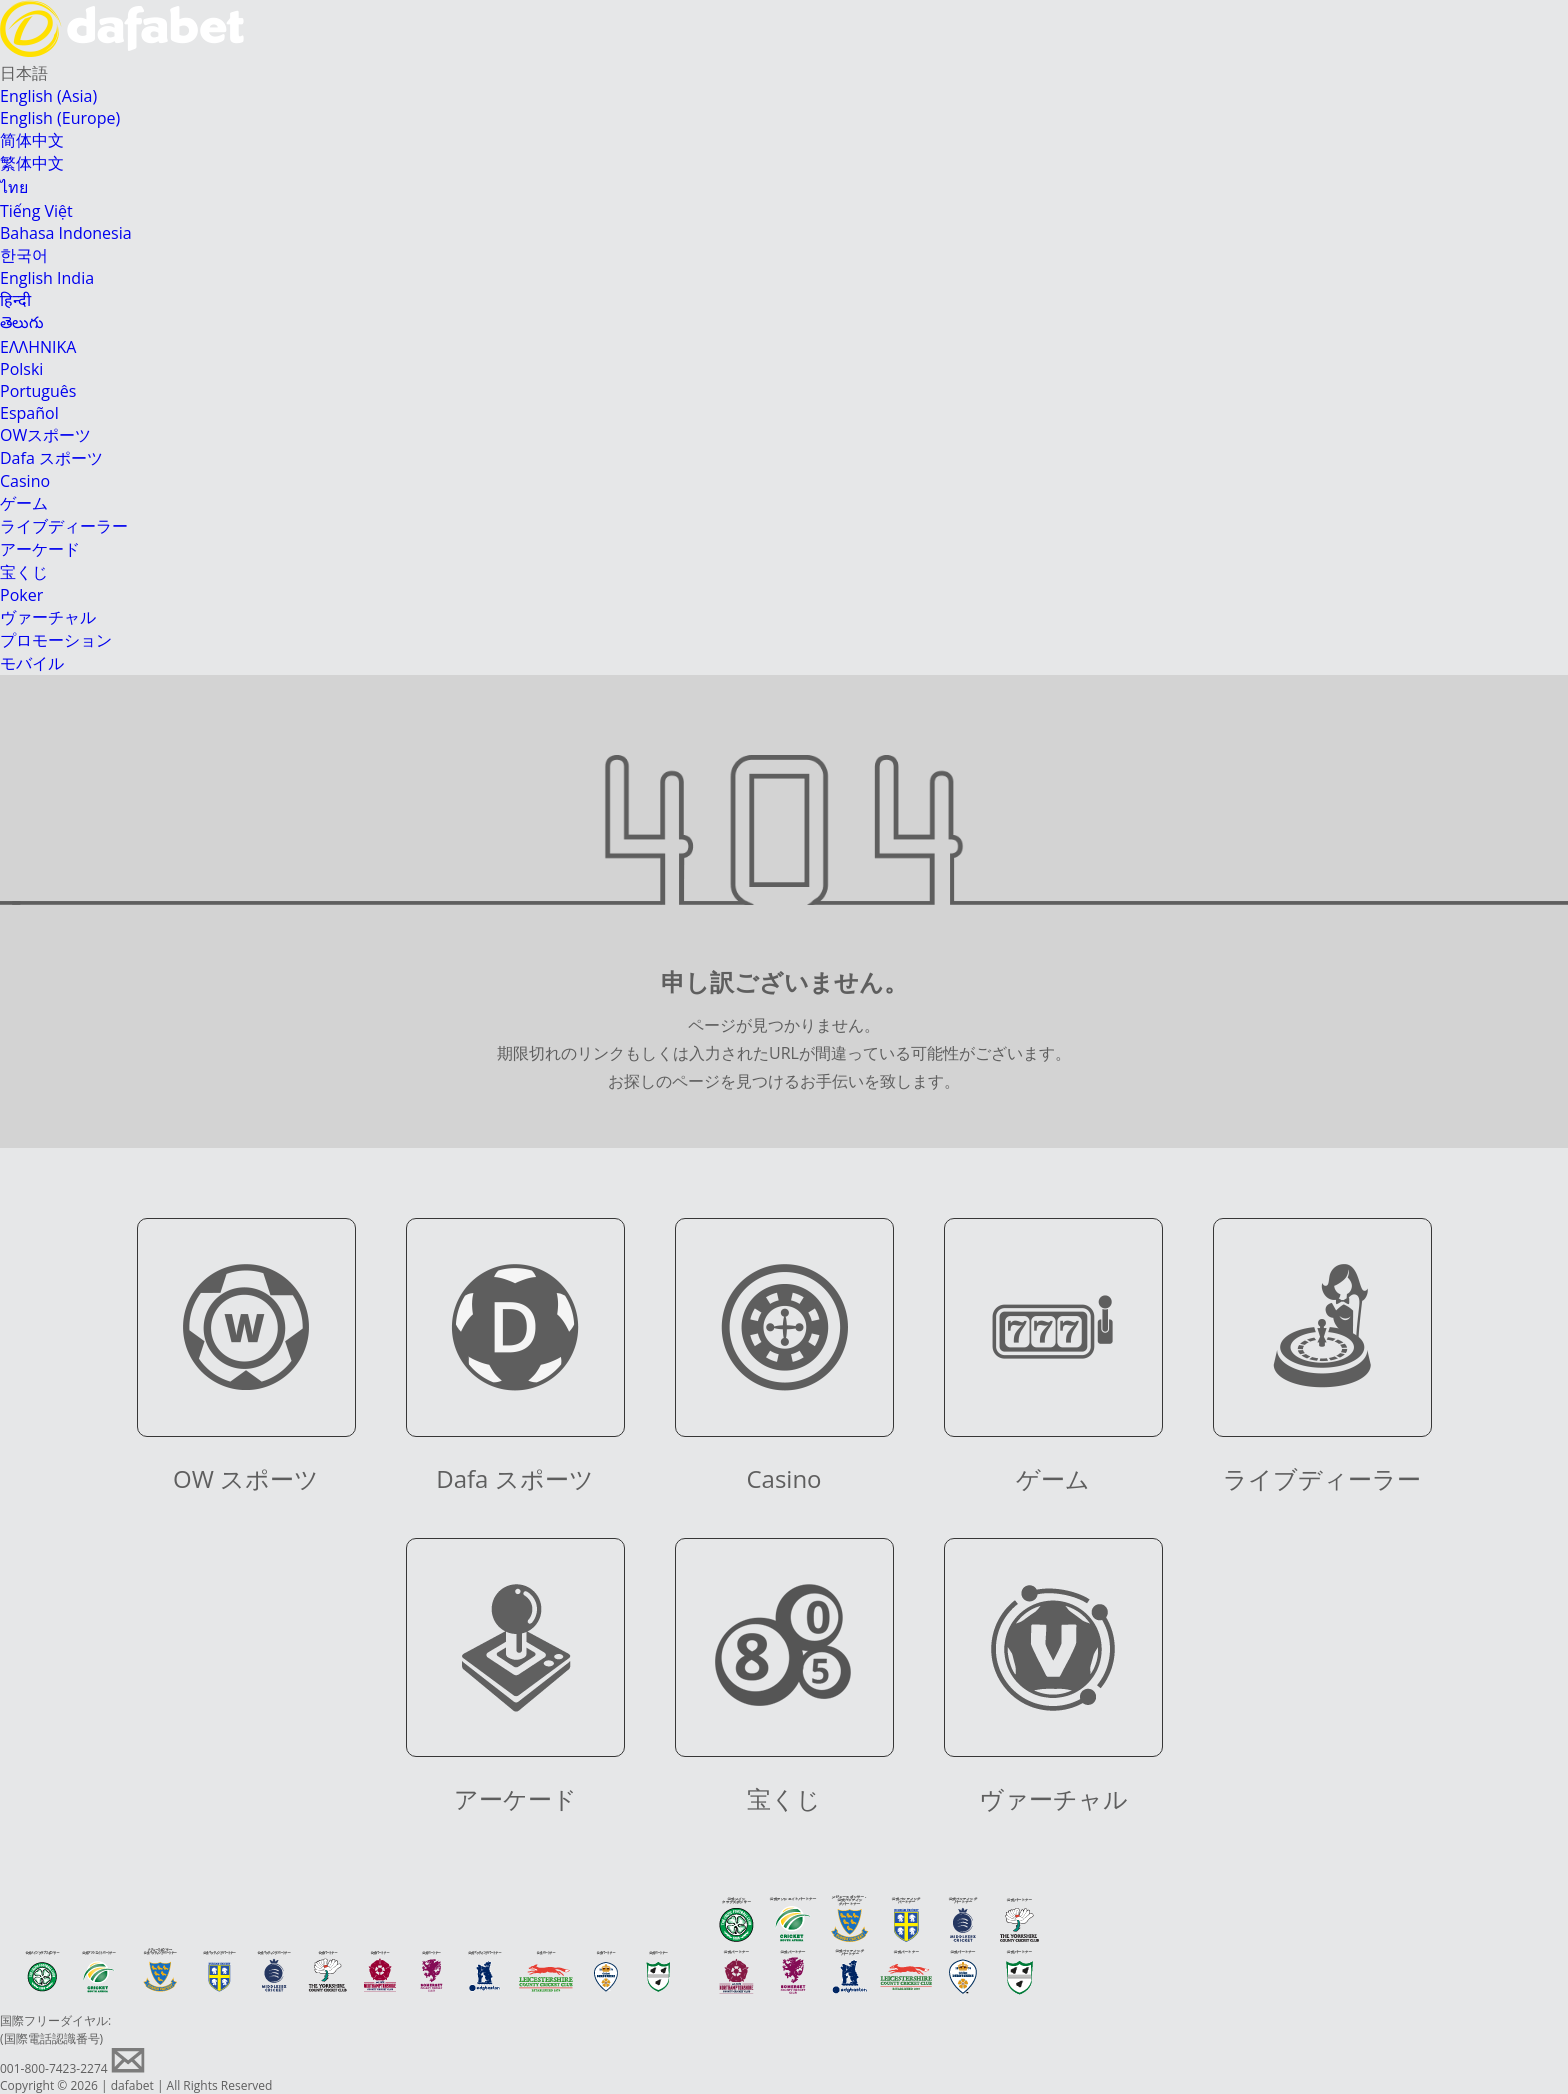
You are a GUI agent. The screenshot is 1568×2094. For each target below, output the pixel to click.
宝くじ (24, 572)
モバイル (32, 663)
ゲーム (24, 503)
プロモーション (56, 640)
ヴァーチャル (48, 617)
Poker (21, 595)
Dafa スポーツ (51, 458)
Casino (25, 481)
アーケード (40, 549)
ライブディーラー (64, 526)
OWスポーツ (45, 435)
